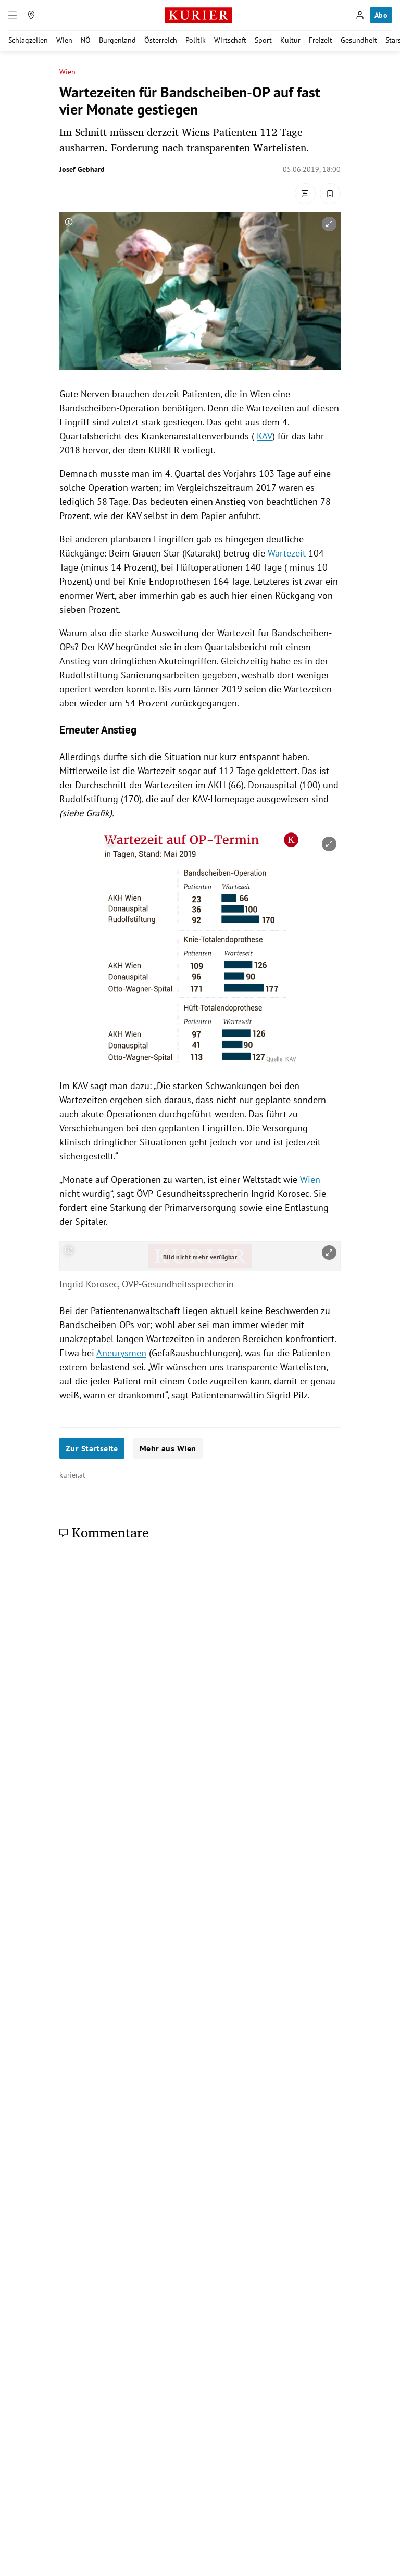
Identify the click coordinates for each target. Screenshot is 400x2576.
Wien (64, 40)
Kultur (290, 40)
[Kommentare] (305, 193)
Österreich (160, 40)
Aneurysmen (121, 1353)
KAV (264, 436)
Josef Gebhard (82, 169)
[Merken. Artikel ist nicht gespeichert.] (330, 193)
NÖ (86, 40)
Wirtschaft (230, 40)
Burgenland (117, 40)
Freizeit (320, 40)
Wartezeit (287, 553)
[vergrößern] (329, 224)
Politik (195, 40)
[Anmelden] (360, 15)
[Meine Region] (31, 15)
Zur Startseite (92, 1448)
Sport (263, 40)
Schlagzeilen (28, 40)
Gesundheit (359, 40)
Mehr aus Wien (168, 1448)
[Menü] (12, 15)
